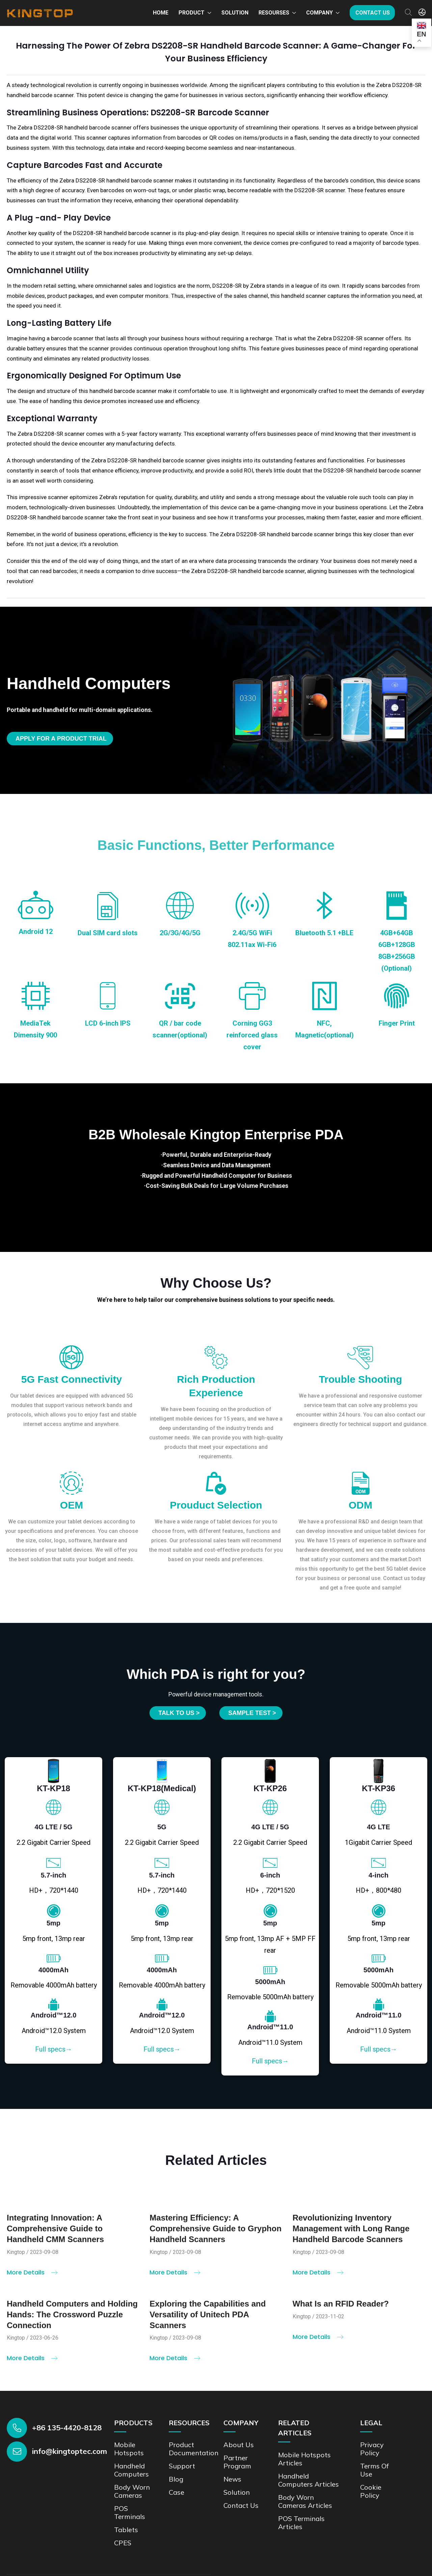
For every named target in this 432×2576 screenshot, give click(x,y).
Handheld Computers (131, 2470)
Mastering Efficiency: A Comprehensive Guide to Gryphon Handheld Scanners (215, 2234)
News (232, 2479)
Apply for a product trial (61, 738)
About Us (238, 2444)
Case (176, 2492)
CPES (122, 2543)
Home (160, 12)
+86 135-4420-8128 (67, 2427)
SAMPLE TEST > (252, 1713)
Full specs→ (53, 2049)
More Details (32, 2277)
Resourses (274, 12)
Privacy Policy (372, 2448)
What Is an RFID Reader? (341, 2309)
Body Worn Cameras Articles (305, 2501)
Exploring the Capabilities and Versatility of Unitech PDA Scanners (208, 2320)
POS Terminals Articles (301, 2522)
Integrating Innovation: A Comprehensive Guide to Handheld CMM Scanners (55, 2234)
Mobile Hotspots (129, 2448)
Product (192, 12)
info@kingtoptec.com (69, 2451)
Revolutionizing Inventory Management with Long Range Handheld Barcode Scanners (351, 2234)
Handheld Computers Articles (308, 2480)
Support (182, 2466)
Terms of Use (374, 2470)
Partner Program (237, 2462)
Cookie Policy (370, 2491)
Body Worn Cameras (132, 2491)
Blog (176, 2479)
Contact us (372, 12)
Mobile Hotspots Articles (304, 2459)
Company (319, 12)
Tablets (126, 2529)
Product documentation (193, 2448)
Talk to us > (178, 1713)
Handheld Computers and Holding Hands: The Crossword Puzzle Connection (72, 2320)
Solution (234, 12)
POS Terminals (129, 2512)
